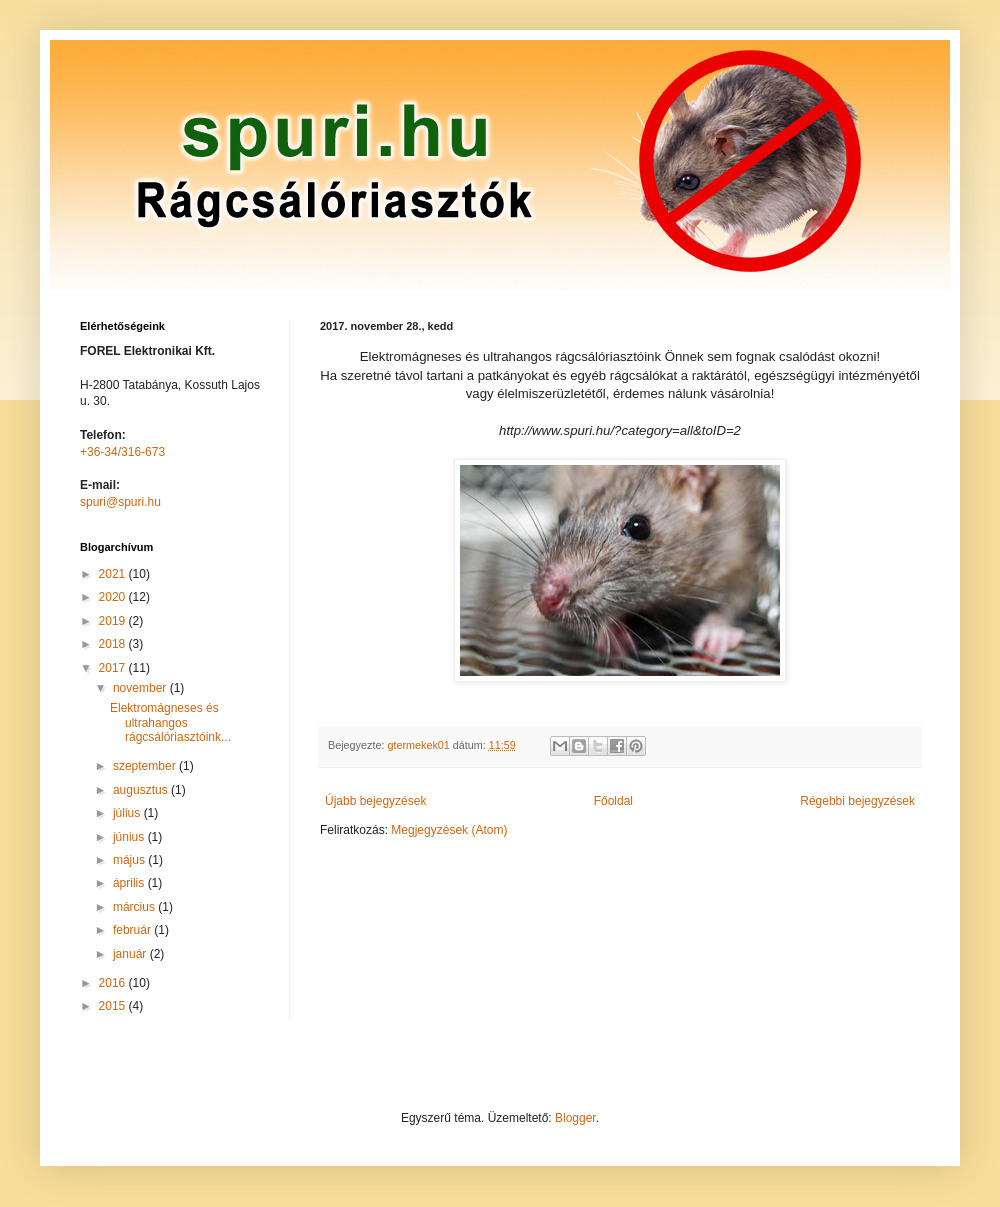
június (130, 837)
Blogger (575, 1118)
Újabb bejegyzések (375, 801)
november (141, 688)
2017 (114, 668)
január (131, 954)
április (130, 883)
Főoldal (613, 801)
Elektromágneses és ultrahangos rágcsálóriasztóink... (170, 722)
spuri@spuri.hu (120, 502)
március (135, 907)
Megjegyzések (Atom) (449, 830)
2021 (114, 574)
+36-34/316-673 (122, 452)
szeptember (146, 766)
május (130, 860)
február (133, 930)
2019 (114, 621)
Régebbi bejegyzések (857, 801)
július (128, 813)
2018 (114, 644)
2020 (114, 597)
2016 (114, 983)
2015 (114, 1006)
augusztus (142, 790)
